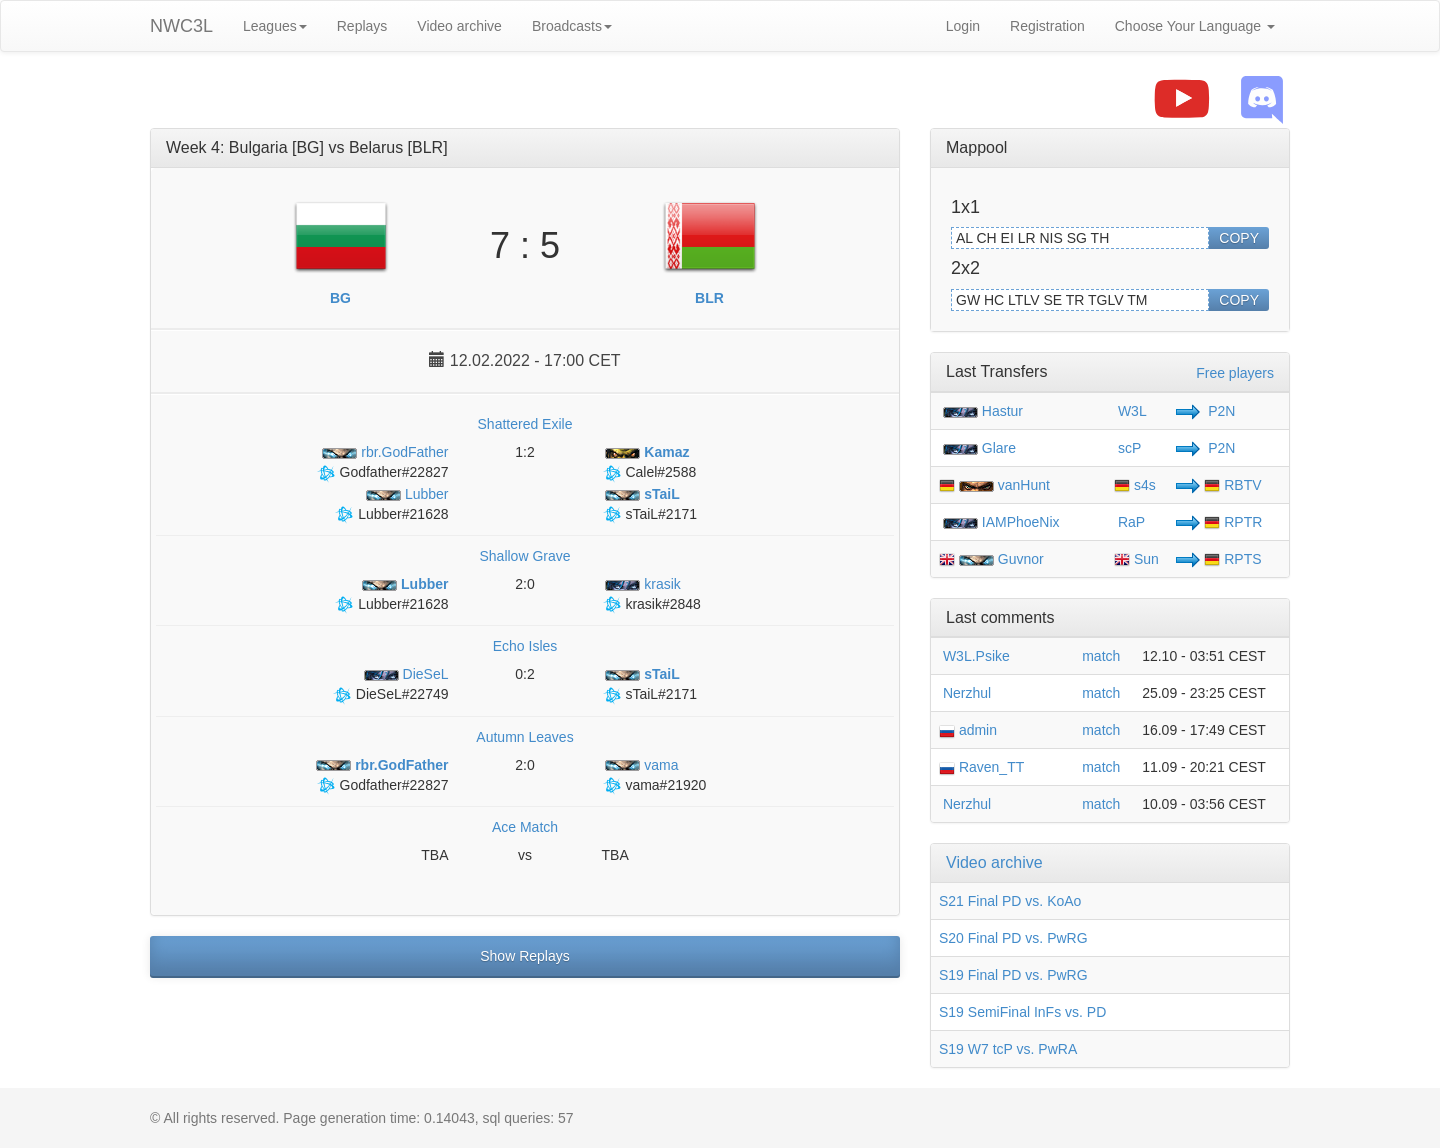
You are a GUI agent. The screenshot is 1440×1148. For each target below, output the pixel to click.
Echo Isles (525, 646)
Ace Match (525, 827)
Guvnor (1021, 559)
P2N (1219, 411)
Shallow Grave (524, 556)
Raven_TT (981, 767)
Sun (1136, 559)
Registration (1047, 26)
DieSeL (404, 674)
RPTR (1233, 522)
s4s (1135, 485)
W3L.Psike (974, 656)
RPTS (1232, 559)
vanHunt (1024, 485)
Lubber (405, 494)
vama (640, 765)
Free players (1235, 373)
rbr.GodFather (384, 452)
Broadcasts (572, 26)
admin (968, 730)
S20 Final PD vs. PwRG (1013, 938)
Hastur (1002, 411)
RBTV (1232, 485)
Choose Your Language (1195, 26)
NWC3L (181, 26)
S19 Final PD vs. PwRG (1013, 975)
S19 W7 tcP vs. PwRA (1008, 1049)
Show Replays (525, 956)
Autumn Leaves (524, 737)
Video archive (459, 26)
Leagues (275, 26)
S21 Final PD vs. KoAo (1010, 901)
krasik (641, 584)
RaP (1129, 522)
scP (1127, 448)
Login (963, 26)
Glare (999, 448)
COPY (1239, 238)
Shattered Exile (525, 424)
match (1101, 656)
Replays (362, 26)
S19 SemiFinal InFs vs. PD (1022, 1012)
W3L (1130, 411)
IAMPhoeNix (1021, 522)
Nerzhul (965, 693)
